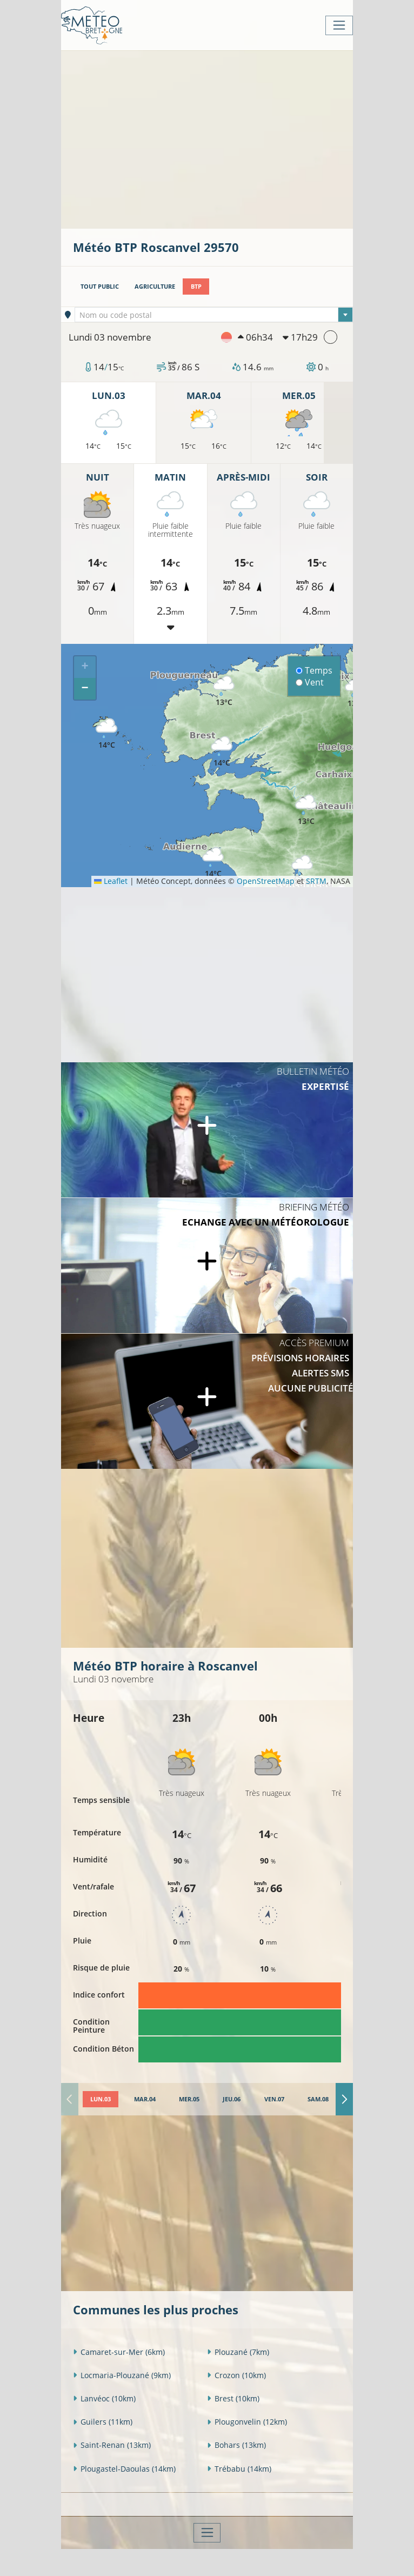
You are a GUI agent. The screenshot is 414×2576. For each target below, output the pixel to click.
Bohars (236, 2445)
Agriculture (155, 286)
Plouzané (238, 2352)
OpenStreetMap (266, 881)
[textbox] (213, 315)
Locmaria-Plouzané (122, 2375)
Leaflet (111, 881)
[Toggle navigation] (339, 25)
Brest (233, 2398)
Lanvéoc (104, 2398)
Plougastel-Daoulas (124, 2469)
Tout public (100, 286)
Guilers (102, 2422)
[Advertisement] (243, 138)
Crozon (236, 2375)
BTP (196, 286)
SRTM (316, 881)
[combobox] (214, 314)
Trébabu (239, 2469)
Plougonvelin (247, 2422)
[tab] (101, 2099)
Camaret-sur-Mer (119, 2352)
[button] (213, 862)
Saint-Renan (112, 2445)
